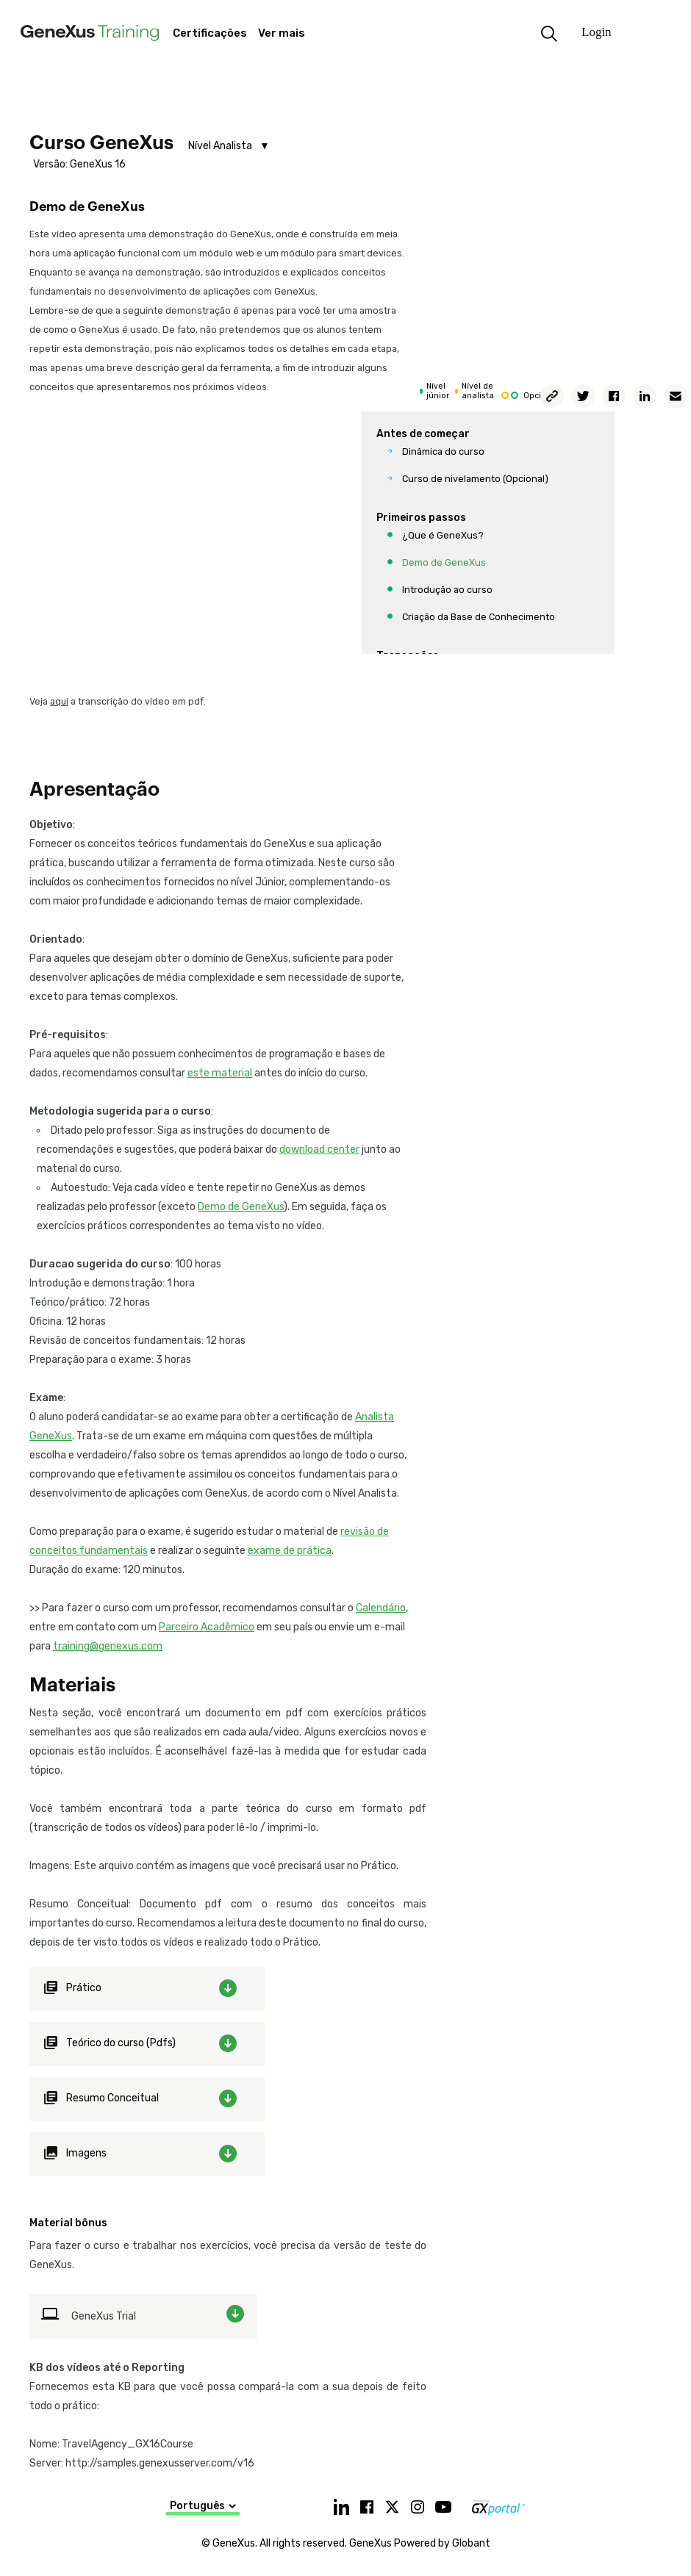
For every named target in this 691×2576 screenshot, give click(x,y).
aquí (59, 701)
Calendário (381, 1608)
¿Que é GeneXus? (443, 535)
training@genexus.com (107, 1646)
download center (319, 1149)
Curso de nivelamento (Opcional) (475, 478)
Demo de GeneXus (444, 562)
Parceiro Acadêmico (206, 1627)
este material (219, 1073)
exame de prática (290, 1550)
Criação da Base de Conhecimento (478, 616)
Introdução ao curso (447, 589)
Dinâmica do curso (443, 451)
